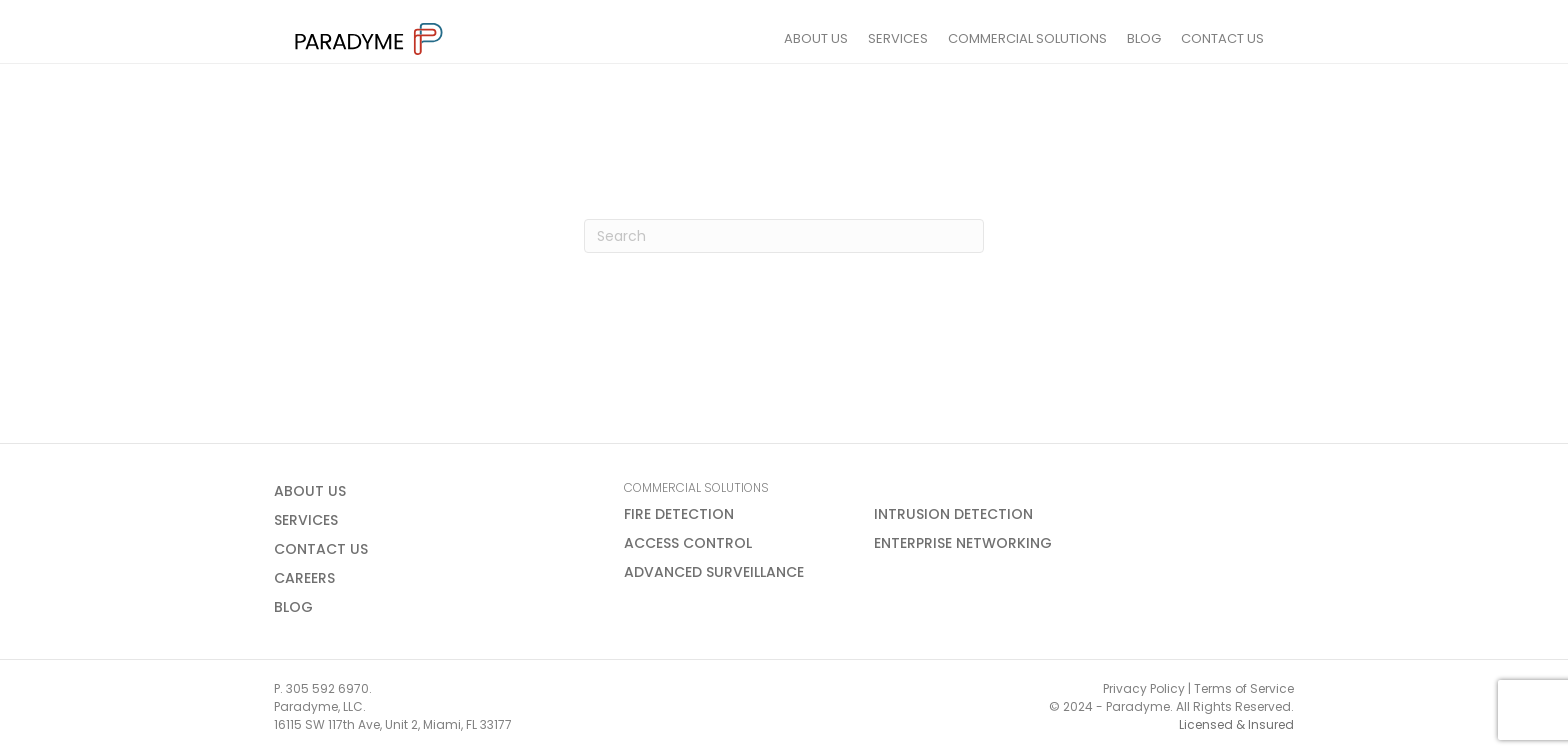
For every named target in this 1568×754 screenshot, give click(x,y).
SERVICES (918, 38)
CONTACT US (1242, 38)
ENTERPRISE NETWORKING (963, 543)
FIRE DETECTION (679, 514)
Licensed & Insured (1236, 724)
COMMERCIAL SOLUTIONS (1047, 38)
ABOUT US (836, 38)
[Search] (784, 236)
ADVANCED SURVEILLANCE (714, 572)
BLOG (1164, 38)
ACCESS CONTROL (688, 543)
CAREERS (304, 578)
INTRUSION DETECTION (953, 514)
